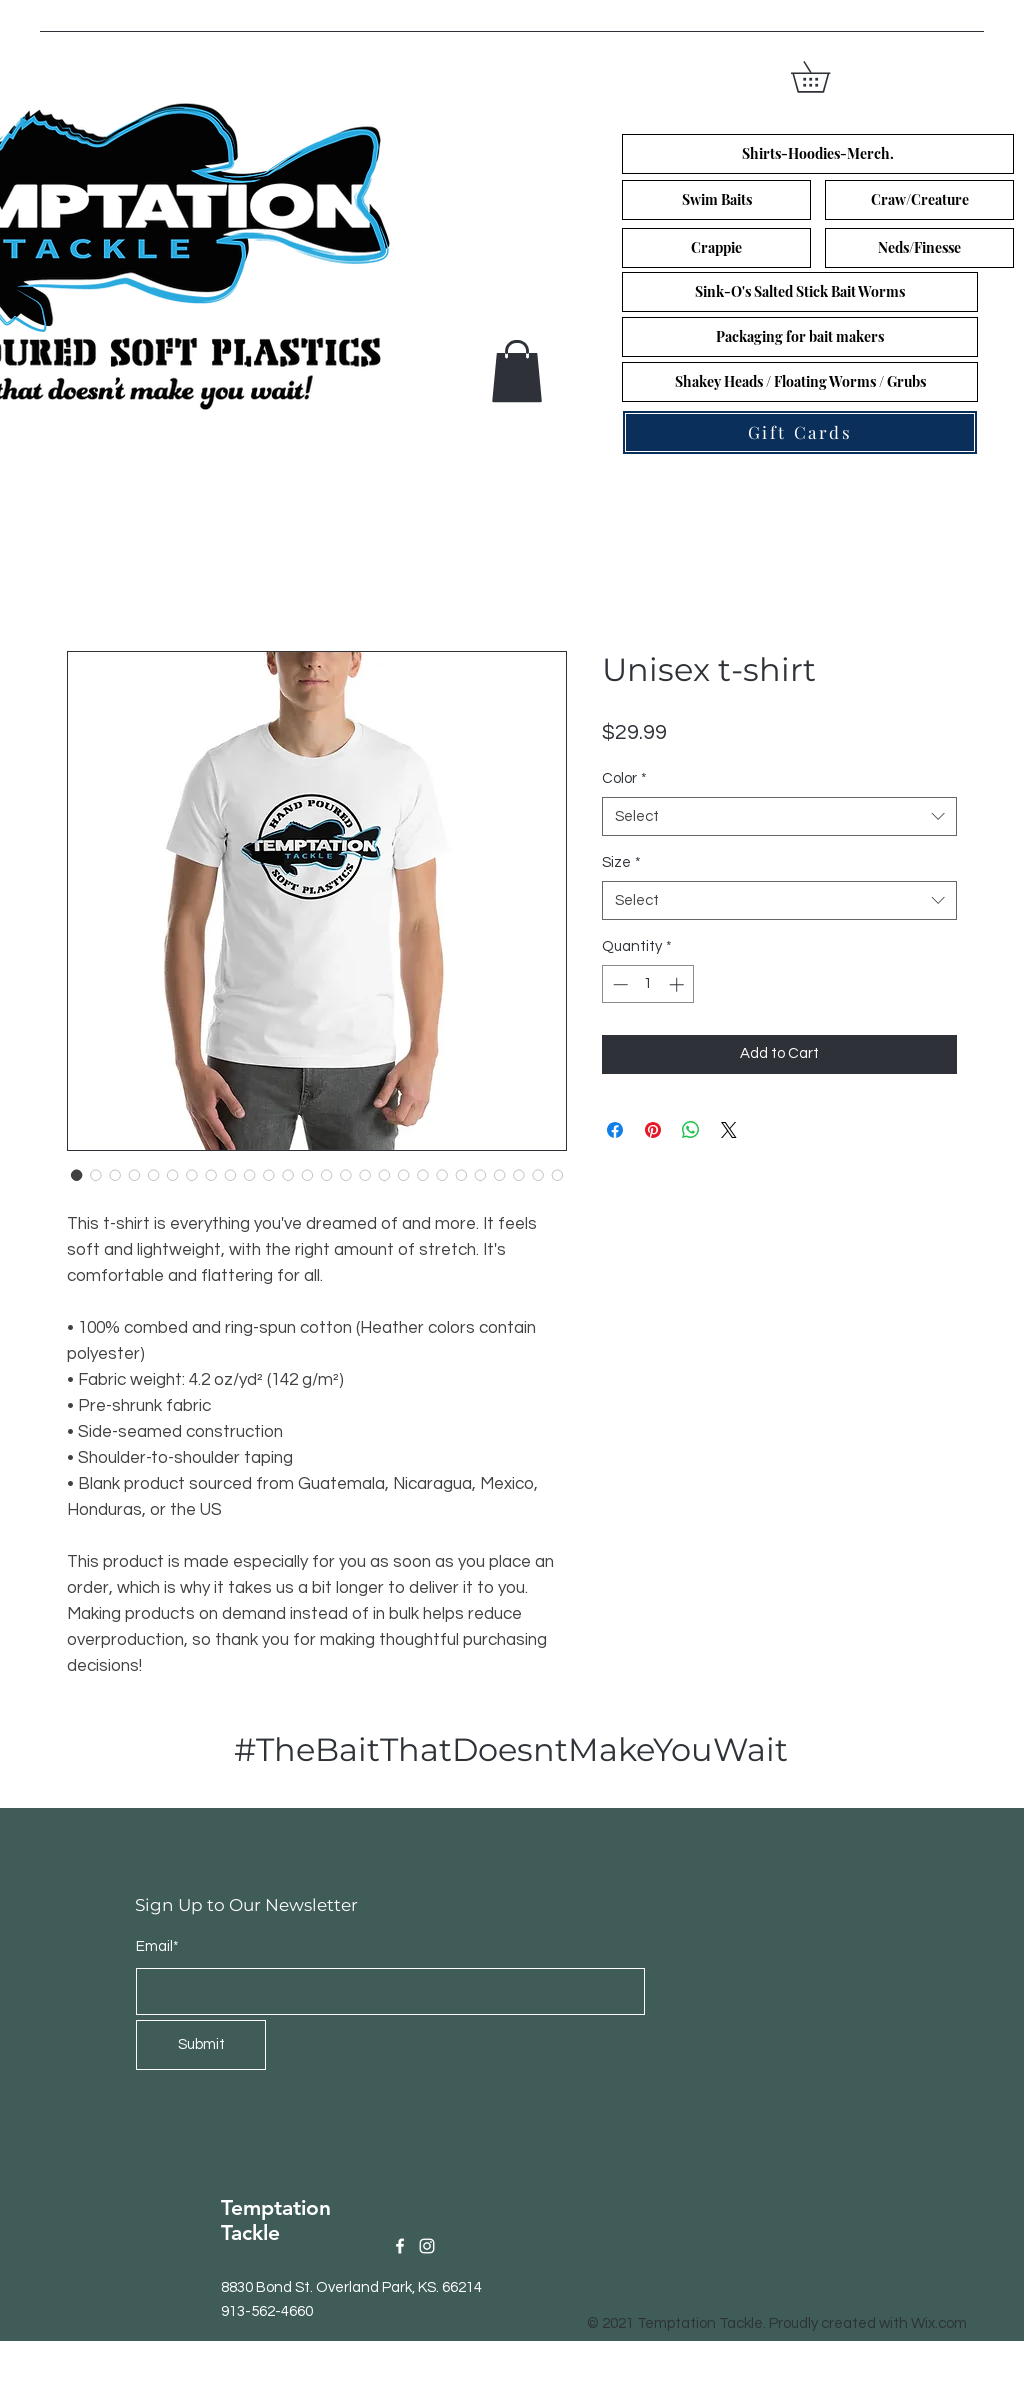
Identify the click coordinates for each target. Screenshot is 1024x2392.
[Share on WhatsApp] (691, 1130)
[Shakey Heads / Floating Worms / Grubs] (800, 382)
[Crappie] (716, 248)
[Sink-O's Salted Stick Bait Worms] (800, 292)
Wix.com (939, 2323)
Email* (157, 1946)
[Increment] (678, 984)
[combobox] (779, 816)
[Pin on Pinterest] (653, 1130)
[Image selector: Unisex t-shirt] (76, 1175)
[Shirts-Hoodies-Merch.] (818, 154)
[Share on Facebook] (615, 1130)
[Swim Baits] (716, 200)
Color (624, 778)
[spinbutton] (648, 984)
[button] (825, 77)
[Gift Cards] (800, 432)
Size (621, 862)
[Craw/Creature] (919, 200)
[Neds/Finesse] (919, 248)
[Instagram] (427, 2246)
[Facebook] (400, 2246)
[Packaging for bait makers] (800, 337)
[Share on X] (729, 1130)
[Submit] (201, 2045)
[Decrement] (618, 984)
